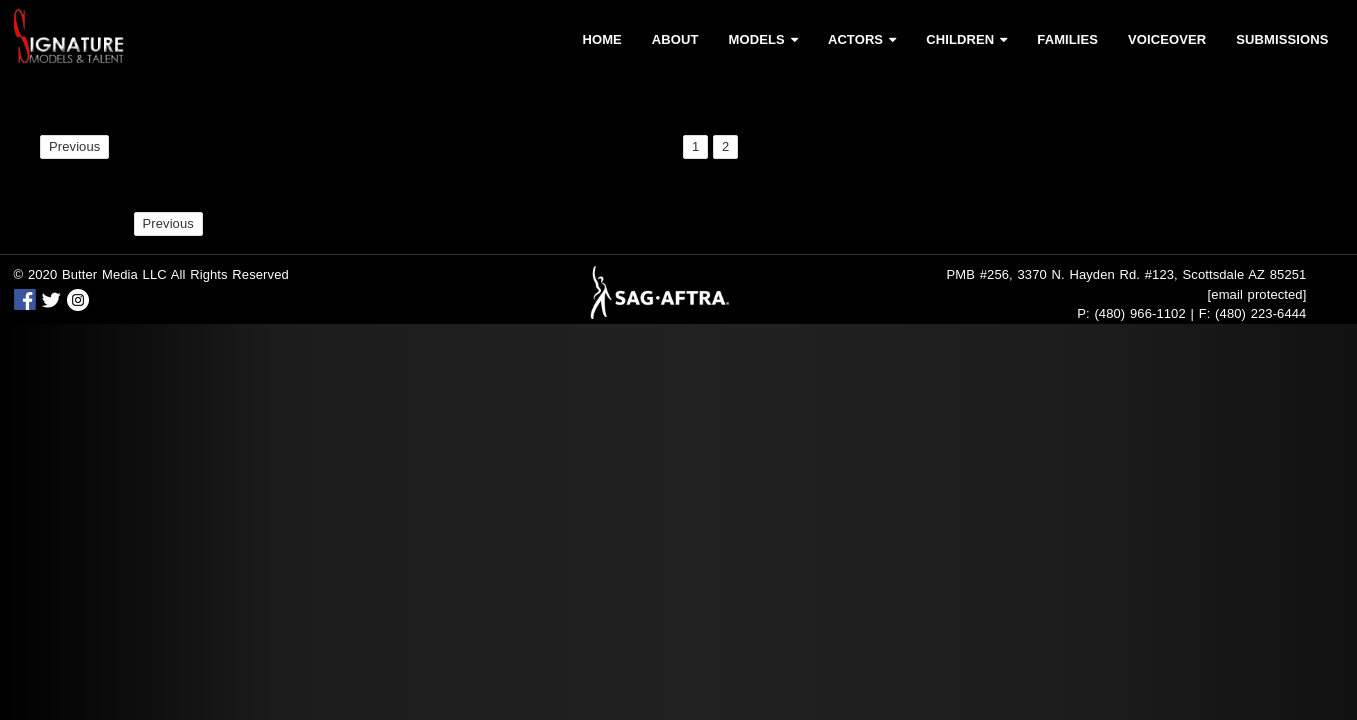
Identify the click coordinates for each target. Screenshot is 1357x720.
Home (601, 39)
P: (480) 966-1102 (1131, 313)
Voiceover (1167, 39)
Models (763, 39)
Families (1067, 39)
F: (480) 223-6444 (1253, 313)
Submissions (1282, 39)
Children (966, 39)
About (675, 39)
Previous (74, 146)
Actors (862, 39)
